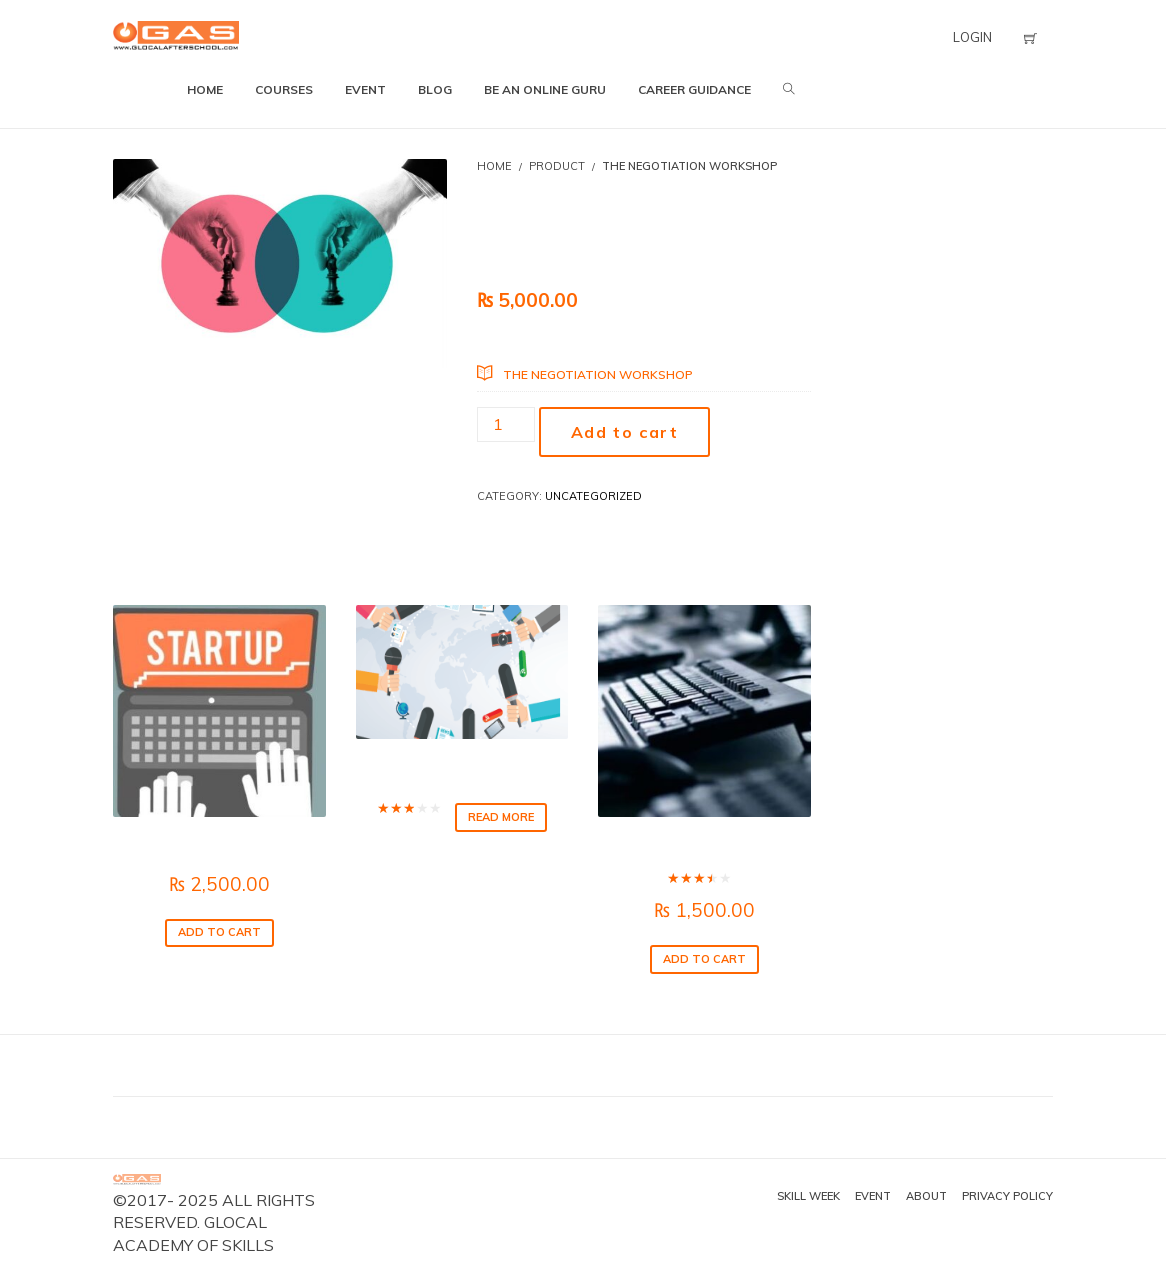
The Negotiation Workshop (598, 374)
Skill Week (808, 1196)
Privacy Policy (1007, 1196)
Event (873, 1196)
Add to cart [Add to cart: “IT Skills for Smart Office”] (704, 959)
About (926, 1196)
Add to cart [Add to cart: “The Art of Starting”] (219, 932)
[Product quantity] (506, 424)
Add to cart (625, 432)
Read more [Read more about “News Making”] (501, 817)
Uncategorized (593, 496)
